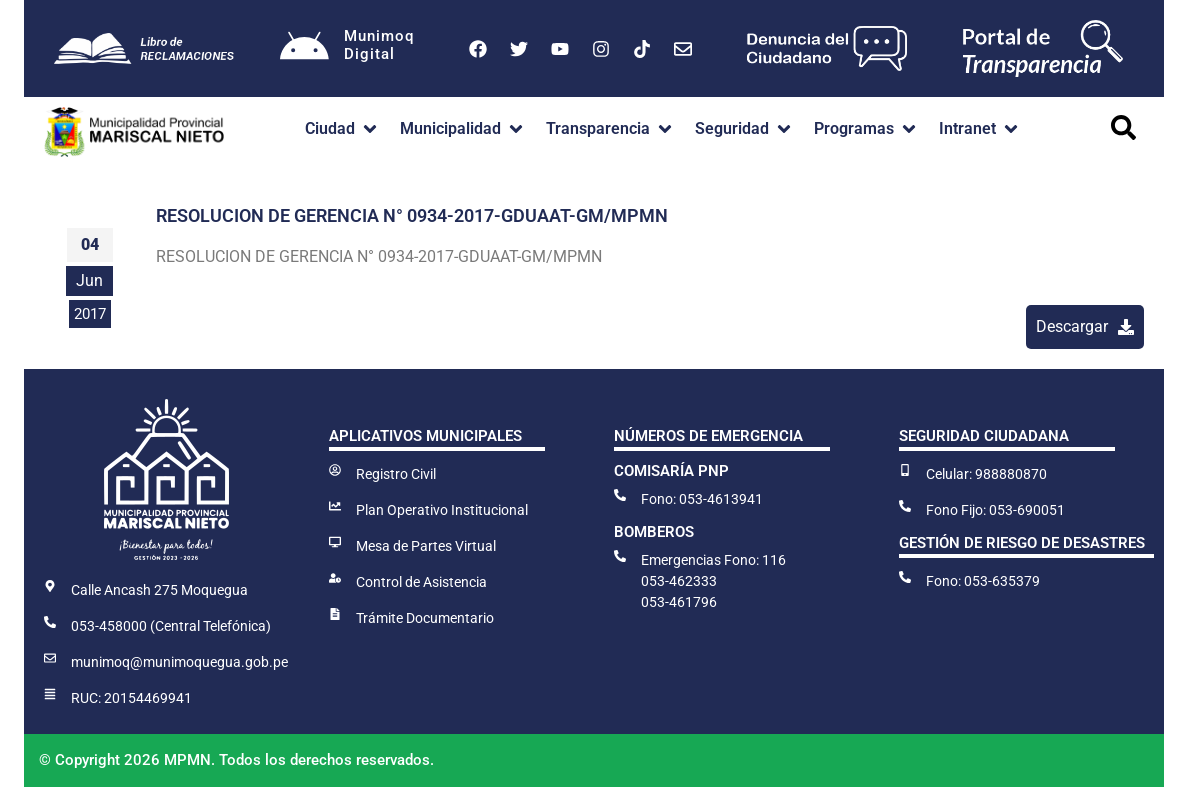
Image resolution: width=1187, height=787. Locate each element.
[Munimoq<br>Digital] (305, 49)
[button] (342, 129)
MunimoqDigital (380, 45)
